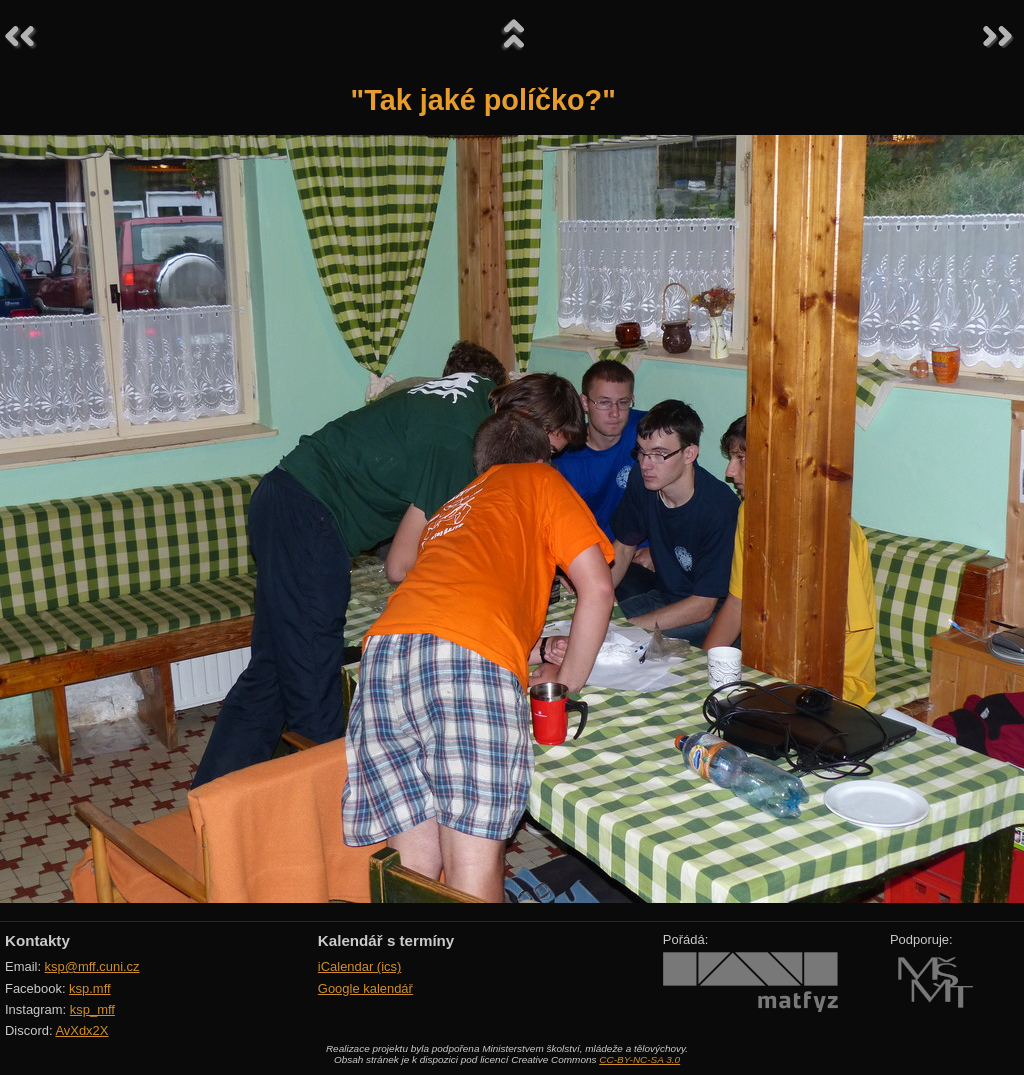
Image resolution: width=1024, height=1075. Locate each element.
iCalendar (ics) (360, 966)
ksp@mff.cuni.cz (92, 966)
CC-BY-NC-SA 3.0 (639, 1059)
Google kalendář (365, 988)
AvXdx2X (81, 1030)
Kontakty (37, 940)
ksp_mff (92, 1009)
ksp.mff (90, 988)
